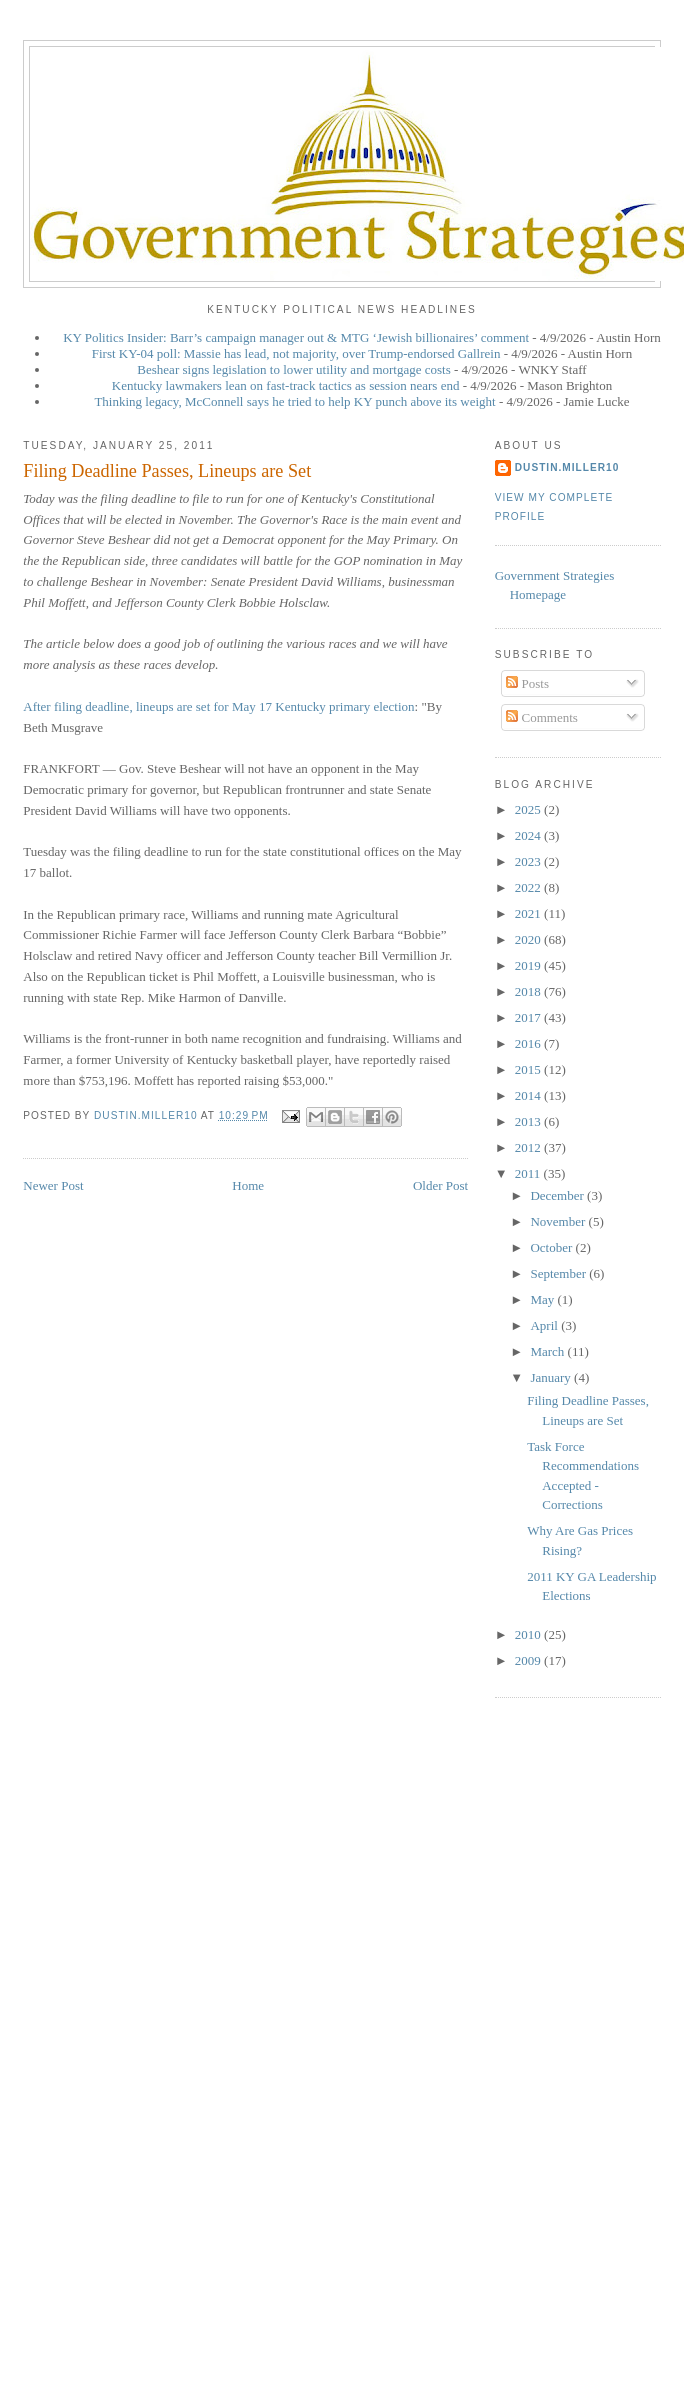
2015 (529, 1069)
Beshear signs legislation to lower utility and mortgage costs (293, 369)
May (543, 1299)
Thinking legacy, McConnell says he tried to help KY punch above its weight (294, 401)
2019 (529, 965)
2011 (529, 1173)
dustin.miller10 (567, 467)
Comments (542, 717)
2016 (529, 1043)
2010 (529, 1634)
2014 (529, 1095)
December (558, 1195)
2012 (529, 1147)
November (559, 1221)
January (552, 1377)
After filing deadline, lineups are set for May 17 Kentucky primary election (218, 706)
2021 (529, 913)
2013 (529, 1121)
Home (248, 1185)
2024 (529, 835)
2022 (529, 887)
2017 (529, 1017)
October (552, 1247)
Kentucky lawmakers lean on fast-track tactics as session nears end (286, 385)
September (559, 1273)
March (548, 1351)
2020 (529, 939)
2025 (529, 809)
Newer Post (53, 1185)
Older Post (440, 1185)
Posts (527, 683)
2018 (529, 991)
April (545, 1325)
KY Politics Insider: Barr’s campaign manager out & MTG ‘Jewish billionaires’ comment (296, 337)
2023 (529, 861)
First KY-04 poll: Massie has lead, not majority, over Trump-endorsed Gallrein (296, 353)
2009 (529, 1660)
